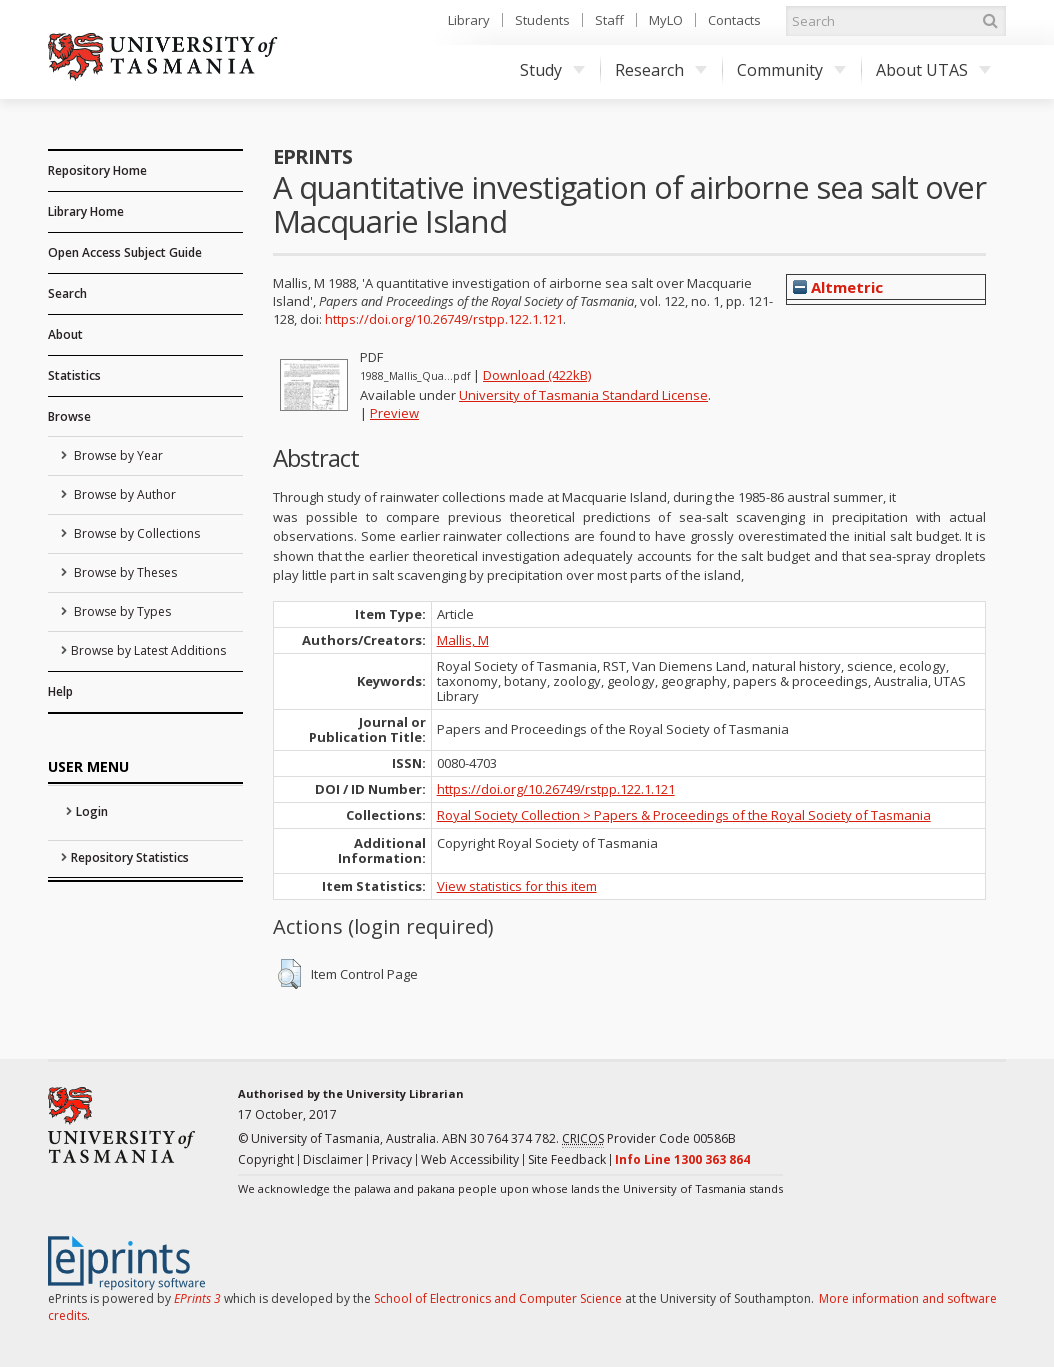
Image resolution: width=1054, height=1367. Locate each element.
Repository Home (97, 170)
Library (469, 20)
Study (552, 70)
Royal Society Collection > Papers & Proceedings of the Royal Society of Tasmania (684, 815)
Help (60, 691)
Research (661, 70)
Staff (609, 20)
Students (542, 20)
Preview (394, 413)
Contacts (734, 20)
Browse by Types (121, 611)
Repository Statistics (130, 857)
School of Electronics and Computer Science (498, 1298)
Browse (69, 416)
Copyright (266, 1159)
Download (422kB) (537, 375)
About (65, 334)
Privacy (392, 1159)
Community (791, 70)
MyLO (666, 20)
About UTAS (933, 70)
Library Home (86, 211)
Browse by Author (123, 494)
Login (92, 811)
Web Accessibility (470, 1159)
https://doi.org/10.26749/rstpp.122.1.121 (444, 319)
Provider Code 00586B (649, 1139)
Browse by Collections (135, 533)
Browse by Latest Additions (148, 650)
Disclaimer (333, 1159)
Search (67, 293)
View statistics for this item (517, 886)
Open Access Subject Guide (125, 252)
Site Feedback (567, 1159)
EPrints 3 (197, 1298)
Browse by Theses (124, 572)
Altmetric (838, 287)
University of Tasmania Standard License (583, 395)
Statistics (74, 375)
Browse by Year (117, 455)
